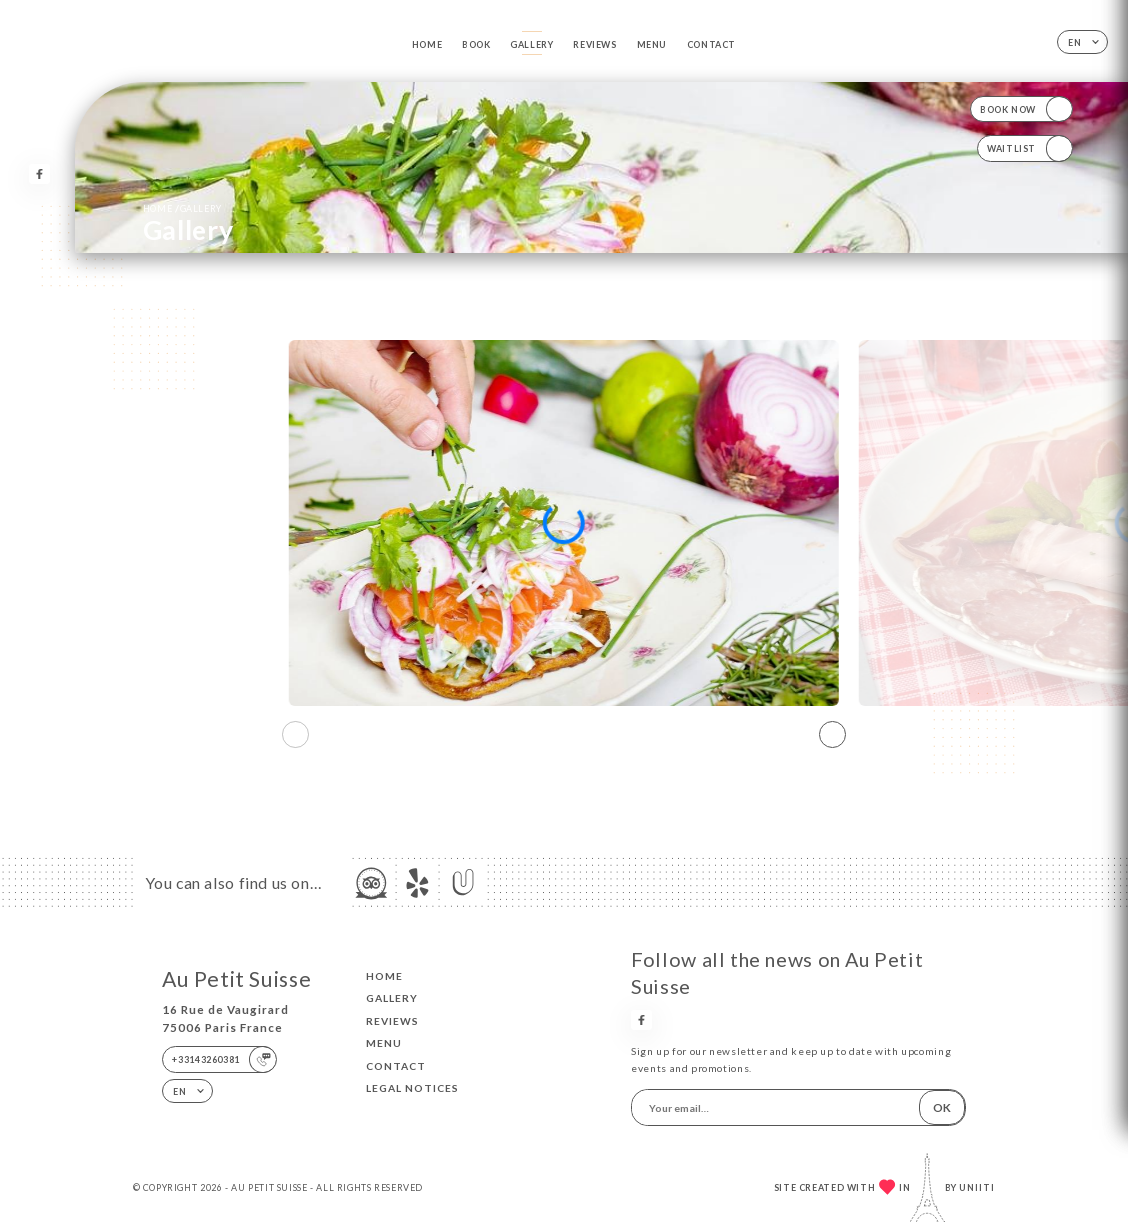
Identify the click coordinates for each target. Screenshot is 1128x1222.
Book (476, 44)
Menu (652, 44)
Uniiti (977, 1187)
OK (942, 1107)
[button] (832, 734)
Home (427, 44)
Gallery (531, 44)
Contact (711, 44)
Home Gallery (182, 208)
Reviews (594, 44)
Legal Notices (412, 1088)
